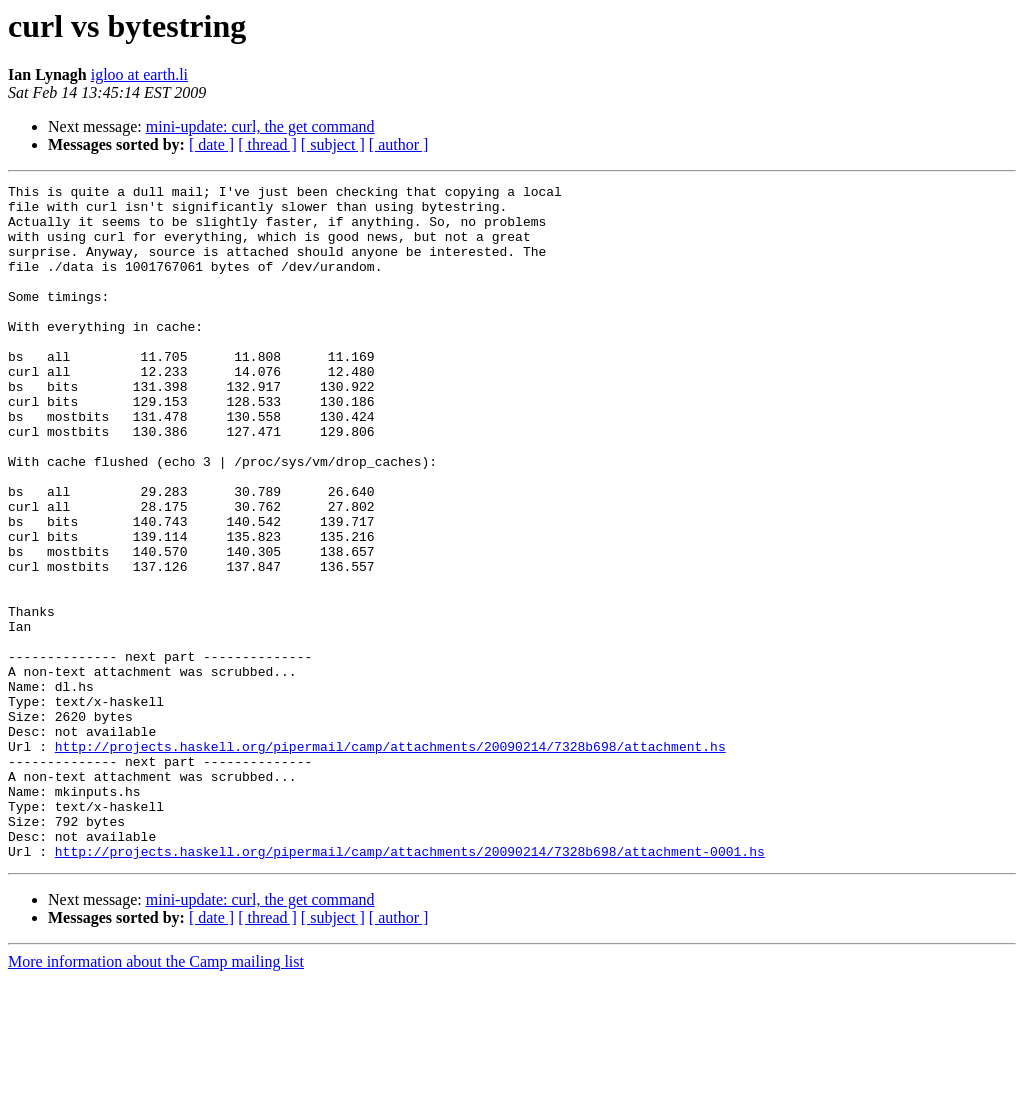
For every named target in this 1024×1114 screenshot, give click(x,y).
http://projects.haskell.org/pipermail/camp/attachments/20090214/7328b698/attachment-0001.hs (410, 986)
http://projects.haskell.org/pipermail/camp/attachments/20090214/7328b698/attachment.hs (390, 860)
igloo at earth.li (139, 74)
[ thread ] (267, 144)
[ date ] (211, 144)
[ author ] (399, 144)
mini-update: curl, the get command (260, 126)
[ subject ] (333, 144)
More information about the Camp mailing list (156, 1096)
